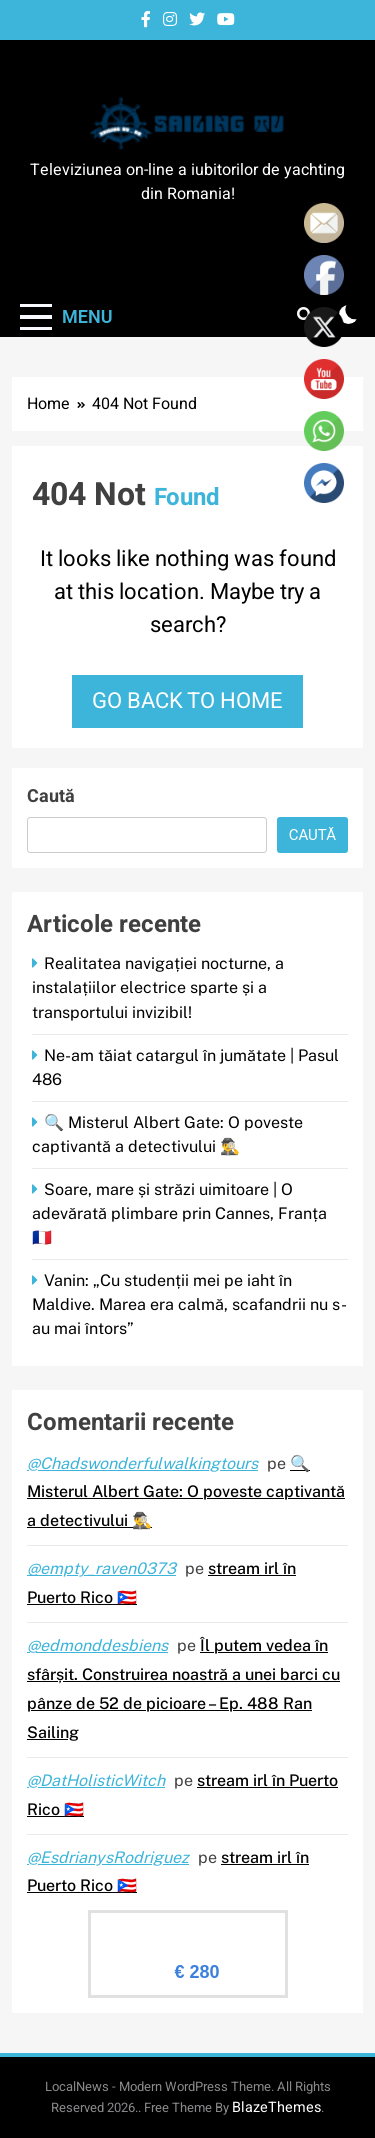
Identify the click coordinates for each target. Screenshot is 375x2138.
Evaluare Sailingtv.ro (187, 1928)
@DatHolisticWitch (96, 1780)
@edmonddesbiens (97, 1645)
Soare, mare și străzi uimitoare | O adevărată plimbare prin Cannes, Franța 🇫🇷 (179, 1213)
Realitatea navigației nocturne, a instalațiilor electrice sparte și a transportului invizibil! (158, 987)
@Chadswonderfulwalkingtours (142, 1463)
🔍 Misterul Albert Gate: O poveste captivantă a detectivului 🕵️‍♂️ (186, 1492)
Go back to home (187, 701)
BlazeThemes (276, 2107)
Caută (51, 796)
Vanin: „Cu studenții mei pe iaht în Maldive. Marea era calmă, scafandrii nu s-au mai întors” (189, 1304)
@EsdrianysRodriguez (108, 1857)
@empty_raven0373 (101, 1568)
